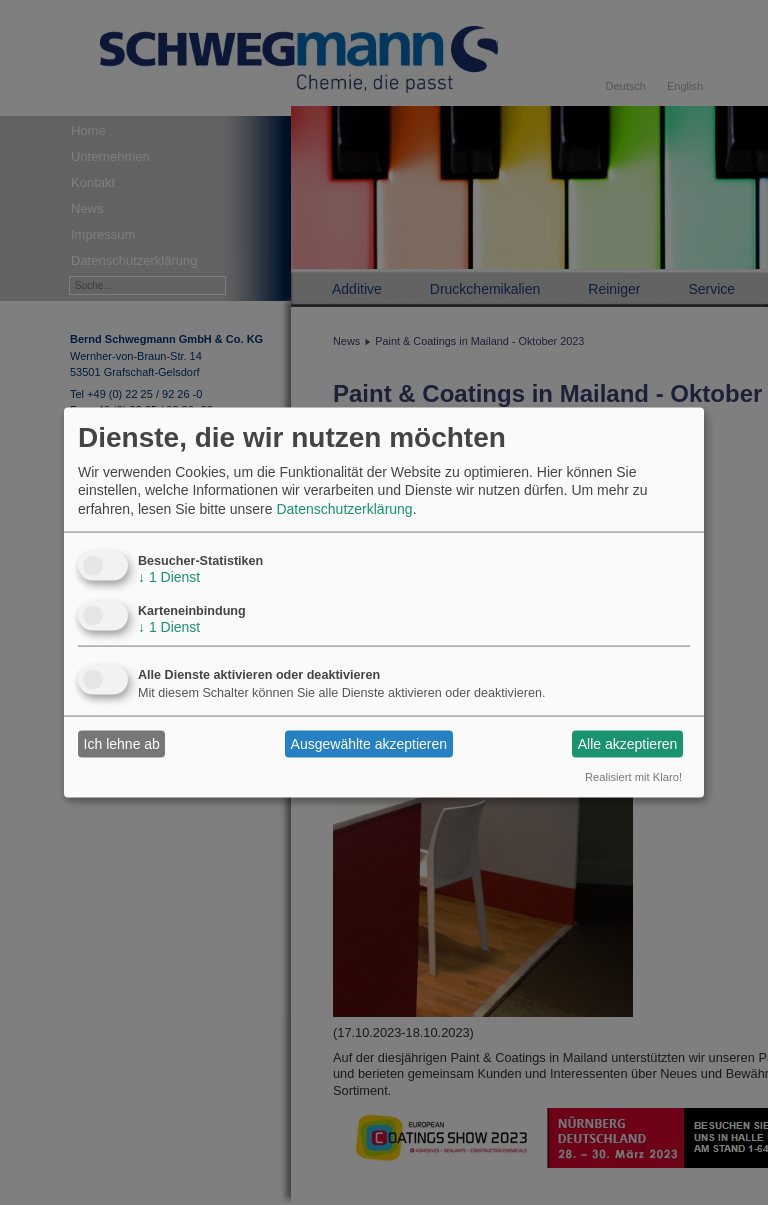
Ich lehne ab (122, 744)
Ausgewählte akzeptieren (369, 744)
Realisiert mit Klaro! (633, 776)
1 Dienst (169, 576)
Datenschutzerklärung (344, 508)
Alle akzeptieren (628, 744)
